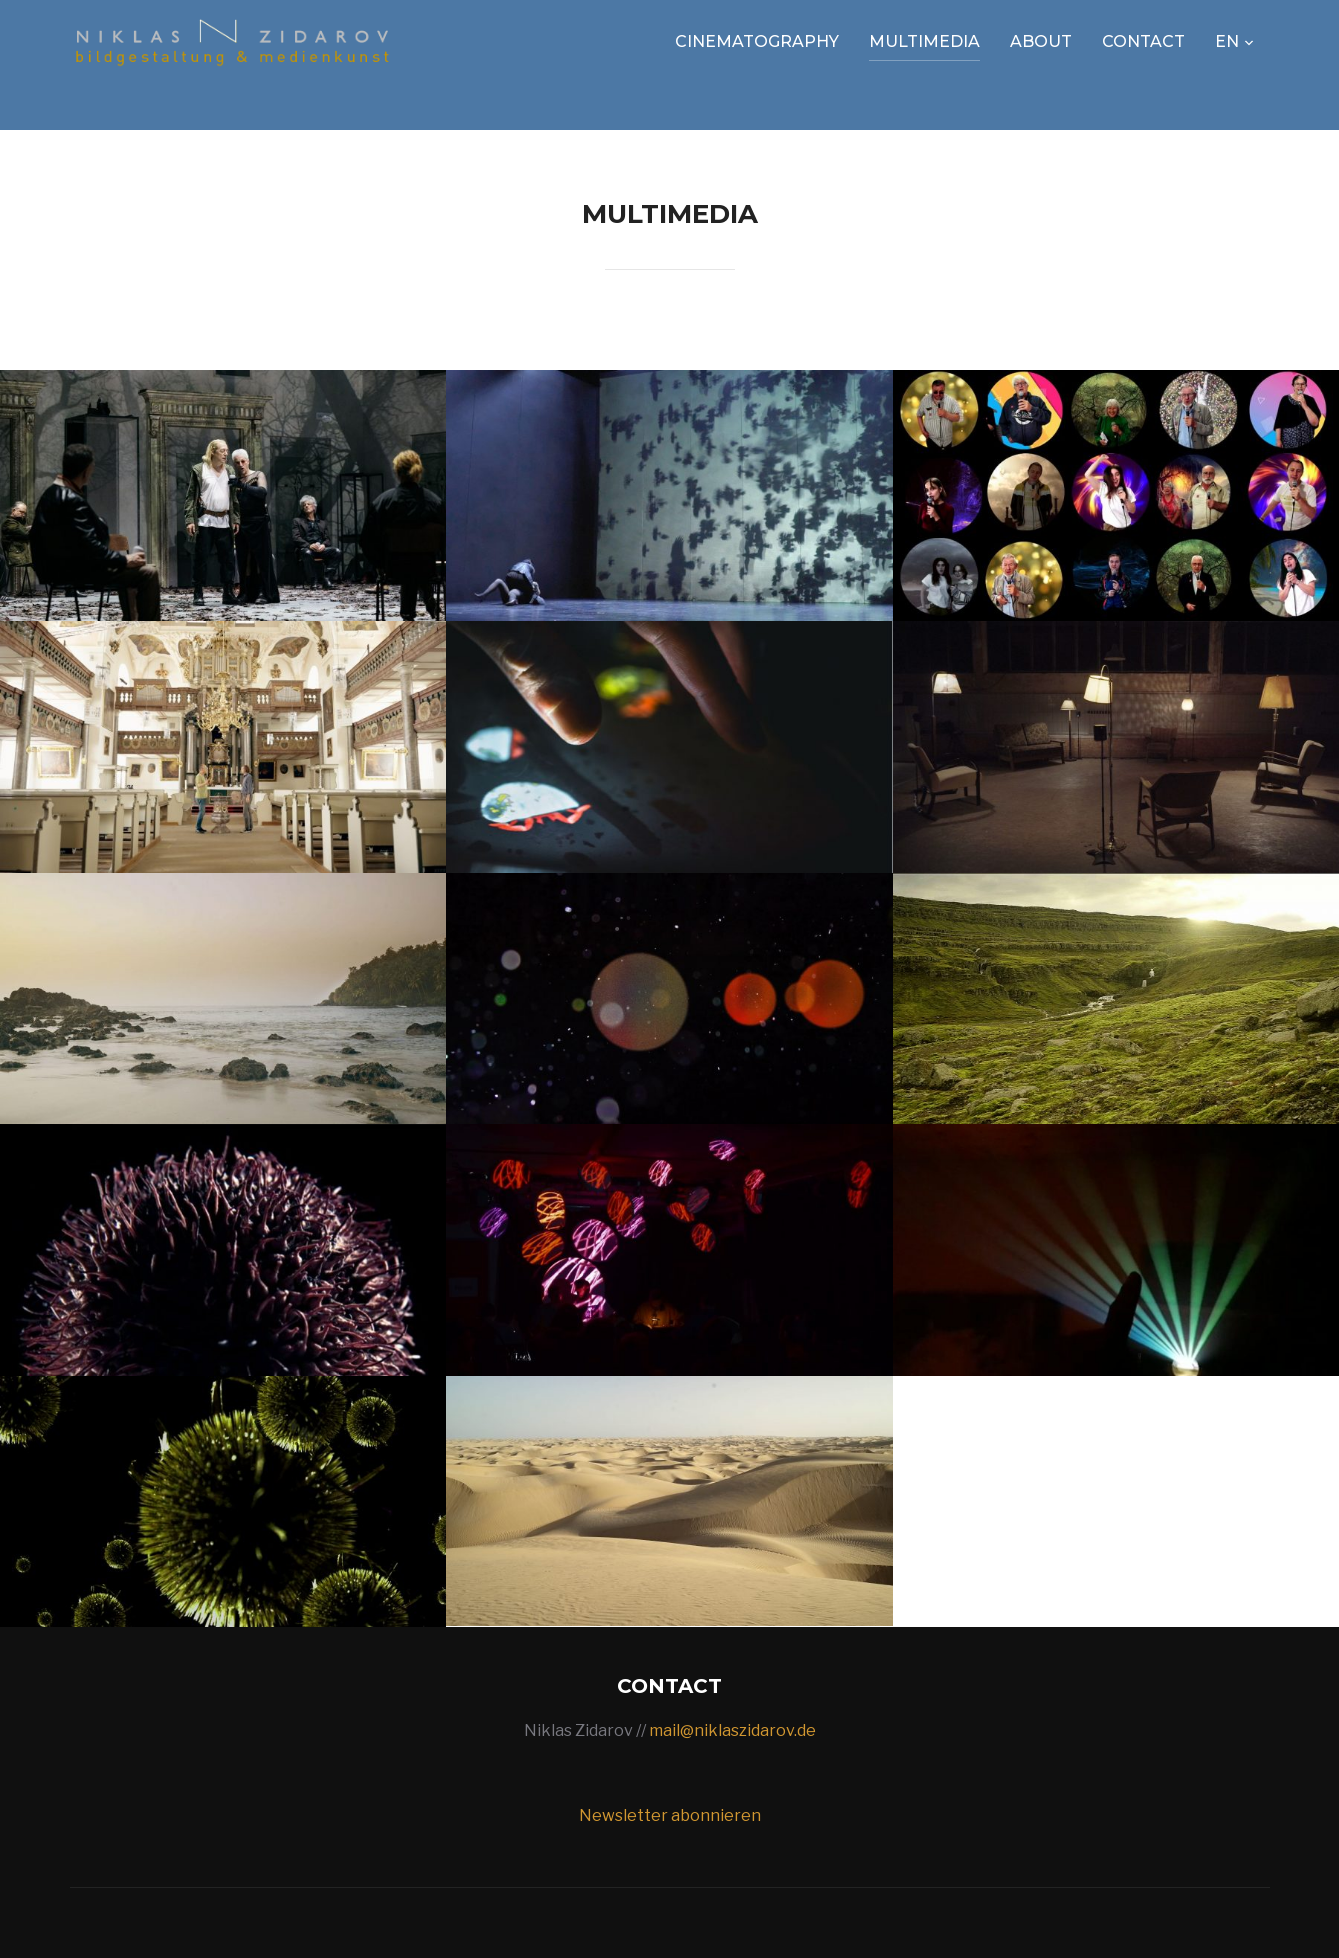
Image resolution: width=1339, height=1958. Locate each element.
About (1041, 41)
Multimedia (924, 41)
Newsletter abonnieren (670, 1815)
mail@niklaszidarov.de (732, 1730)
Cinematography (757, 41)
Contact (1143, 41)
